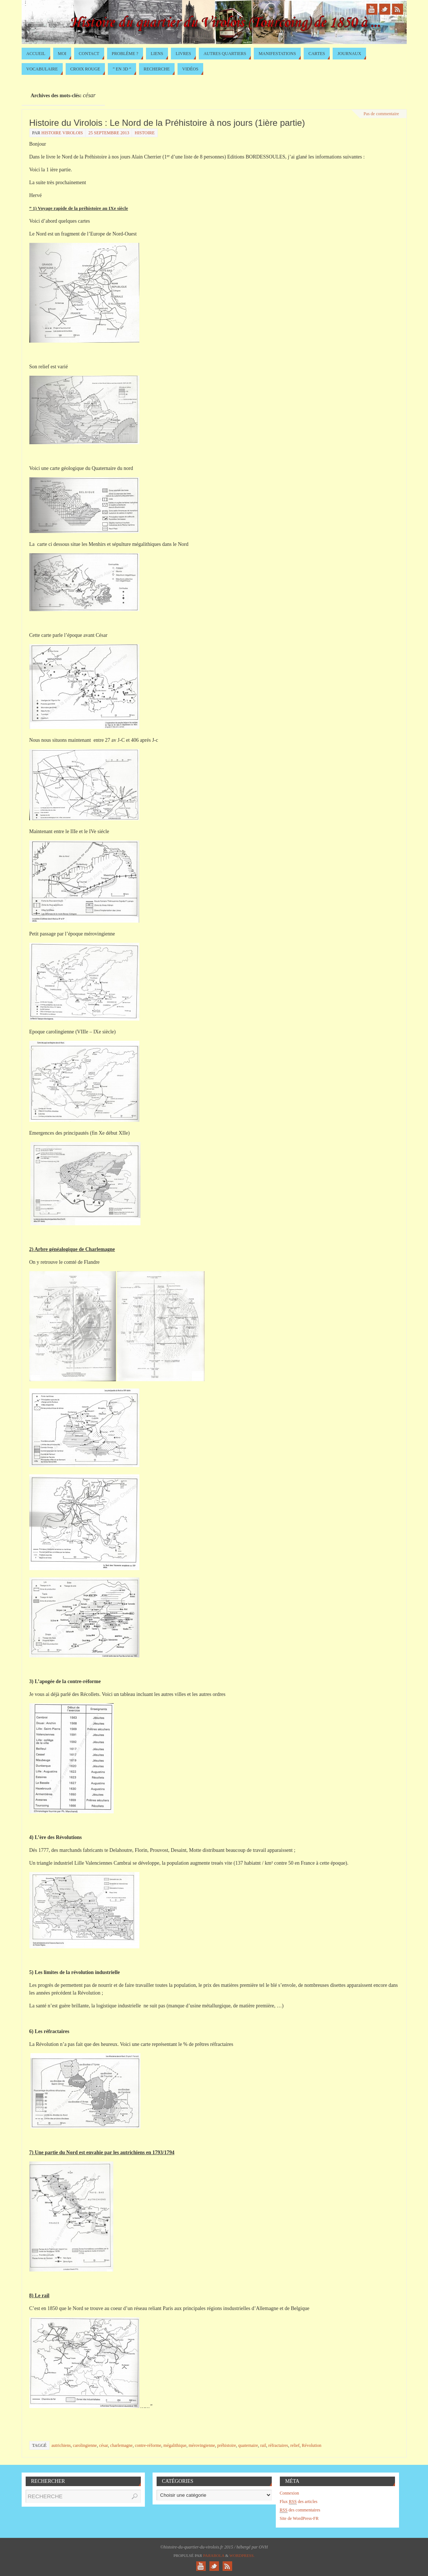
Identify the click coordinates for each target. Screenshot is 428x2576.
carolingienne (85, 2445)
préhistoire (226, 2445)
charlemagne (121, 2445)
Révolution (311, 2445)
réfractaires (278, 2445)
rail (263, 2445)
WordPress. (242, 2555)
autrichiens (61, 2445)
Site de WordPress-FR (299, 2518)
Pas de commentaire (381, 113)
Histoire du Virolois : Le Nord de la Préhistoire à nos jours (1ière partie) (167, 123)
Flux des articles (299, 2501)
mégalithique (175, 2445)
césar (103, 2445)
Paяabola (213, 2555)
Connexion (289, 2493)
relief (294, 2445)
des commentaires (300, 2510)
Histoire (144, 132)
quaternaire (248, 2445)
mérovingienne (202, 2445)
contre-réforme (148, 2445)
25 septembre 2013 (108, 132)
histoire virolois (62, 132)
